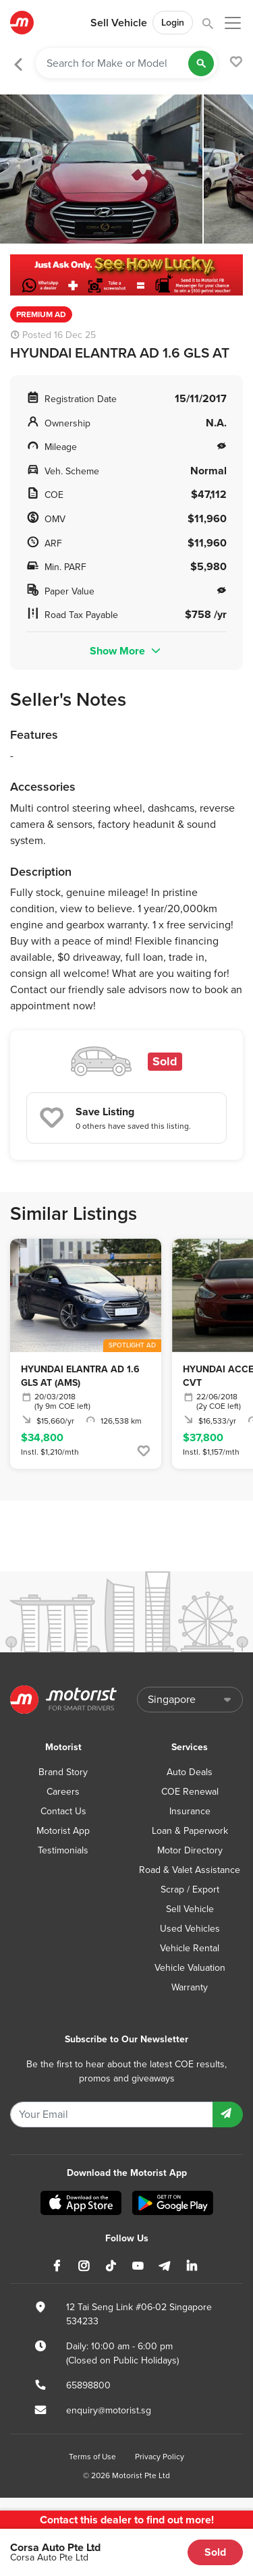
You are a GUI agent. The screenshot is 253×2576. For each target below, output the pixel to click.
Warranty (189, 1987)
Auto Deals (190, 1772)
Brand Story (63, 1772)
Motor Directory (190, 1850)
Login (172, 22)
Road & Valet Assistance (189, 1870)
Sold (215, 2552)
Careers (63, 1791)
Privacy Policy (159, 2456)
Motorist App (63, 1831)
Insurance (189, 1811)
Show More (126, 651)
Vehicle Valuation (189, 1967)
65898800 (88, 2385)
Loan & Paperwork (190, 1831)
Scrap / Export (190, 1889)
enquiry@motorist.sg (108, 2410)
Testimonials (63, 1850)
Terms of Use (92, 2456)
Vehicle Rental (189, 1948)
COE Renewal (190, 1791)
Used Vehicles (190, 1928)
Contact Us (63, 1811)
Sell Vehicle (118, 23)
